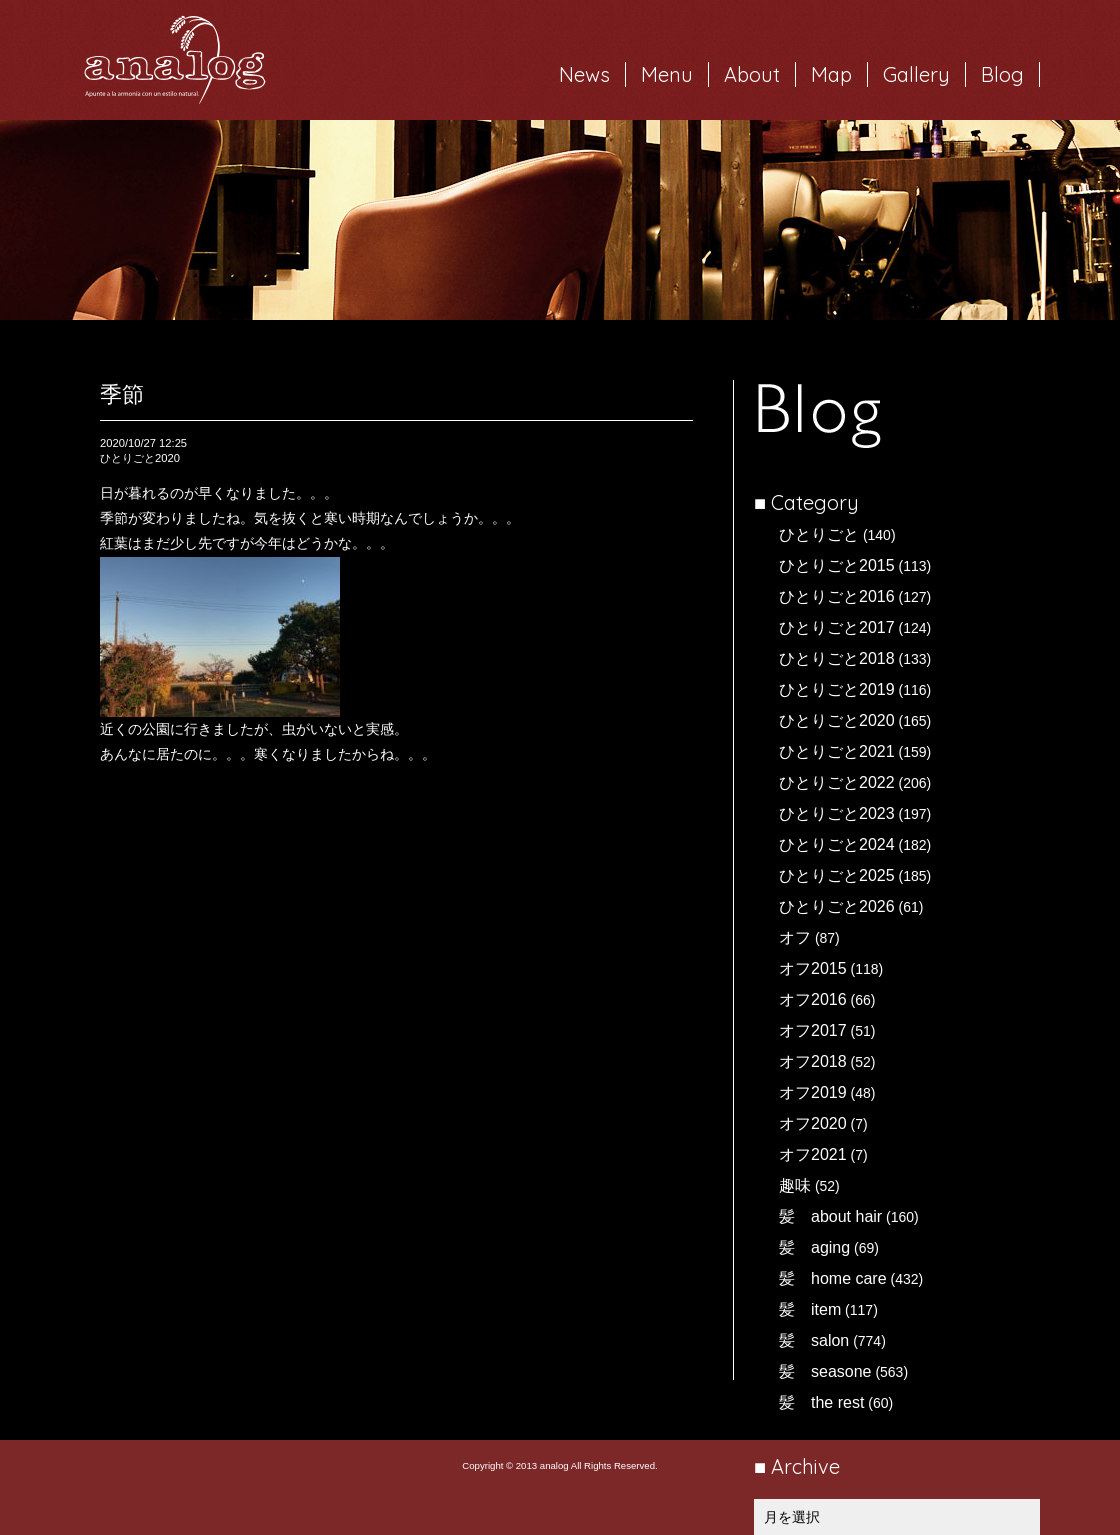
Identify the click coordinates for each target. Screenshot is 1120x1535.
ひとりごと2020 (837, 720)
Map (831, 74)
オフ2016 (813, 999)
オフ (795, 937)
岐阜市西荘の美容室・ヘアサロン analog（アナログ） (175, 60)
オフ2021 (813, 1154)
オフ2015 (813, 968)
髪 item (810, 1309)
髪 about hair (830, 1216)
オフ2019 (813, 1092)
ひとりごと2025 (837, 875)
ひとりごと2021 (837, 751)
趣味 (795, 1185)
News (584, 74)
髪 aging (814, 1247)
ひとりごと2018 (837, 658)
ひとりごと (819, 534)
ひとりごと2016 (837, 596)
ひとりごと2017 (837, 627)
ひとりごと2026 (837, 906)
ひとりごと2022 (837, 782)
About (752, 74)
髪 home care (833, 1278)
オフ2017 (813, 1030)
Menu (667, 74)
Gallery (916, 74)
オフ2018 (813, 1061)
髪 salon (814, 1340)
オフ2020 (813, 1123)
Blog (1002, 74)
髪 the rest (821, 1402)
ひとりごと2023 (837, 813)
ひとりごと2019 (837, 689)
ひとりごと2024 (837, 844)
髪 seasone (825, 1371)
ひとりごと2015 (837, 565)
